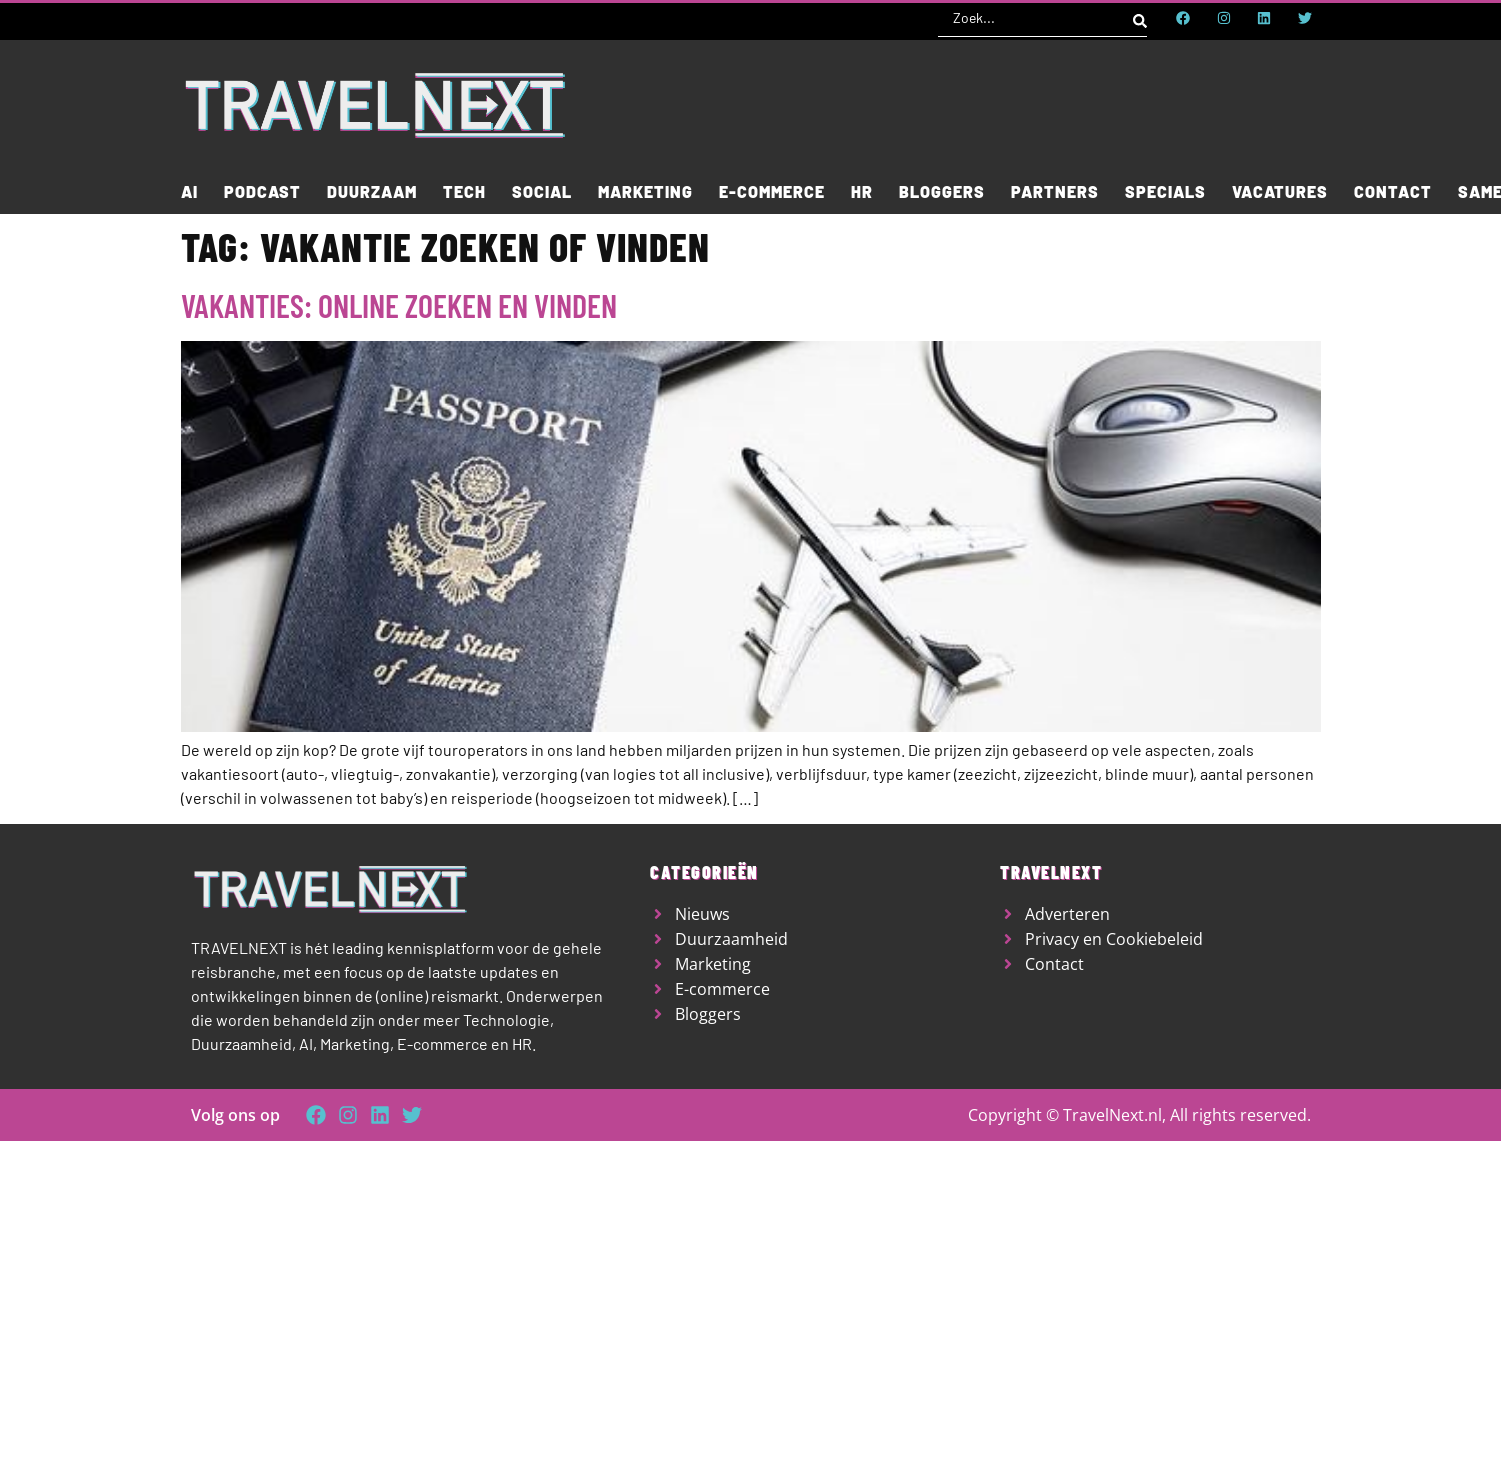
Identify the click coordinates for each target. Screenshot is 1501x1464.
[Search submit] (1140, 18)
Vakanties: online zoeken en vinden (399, 305)
